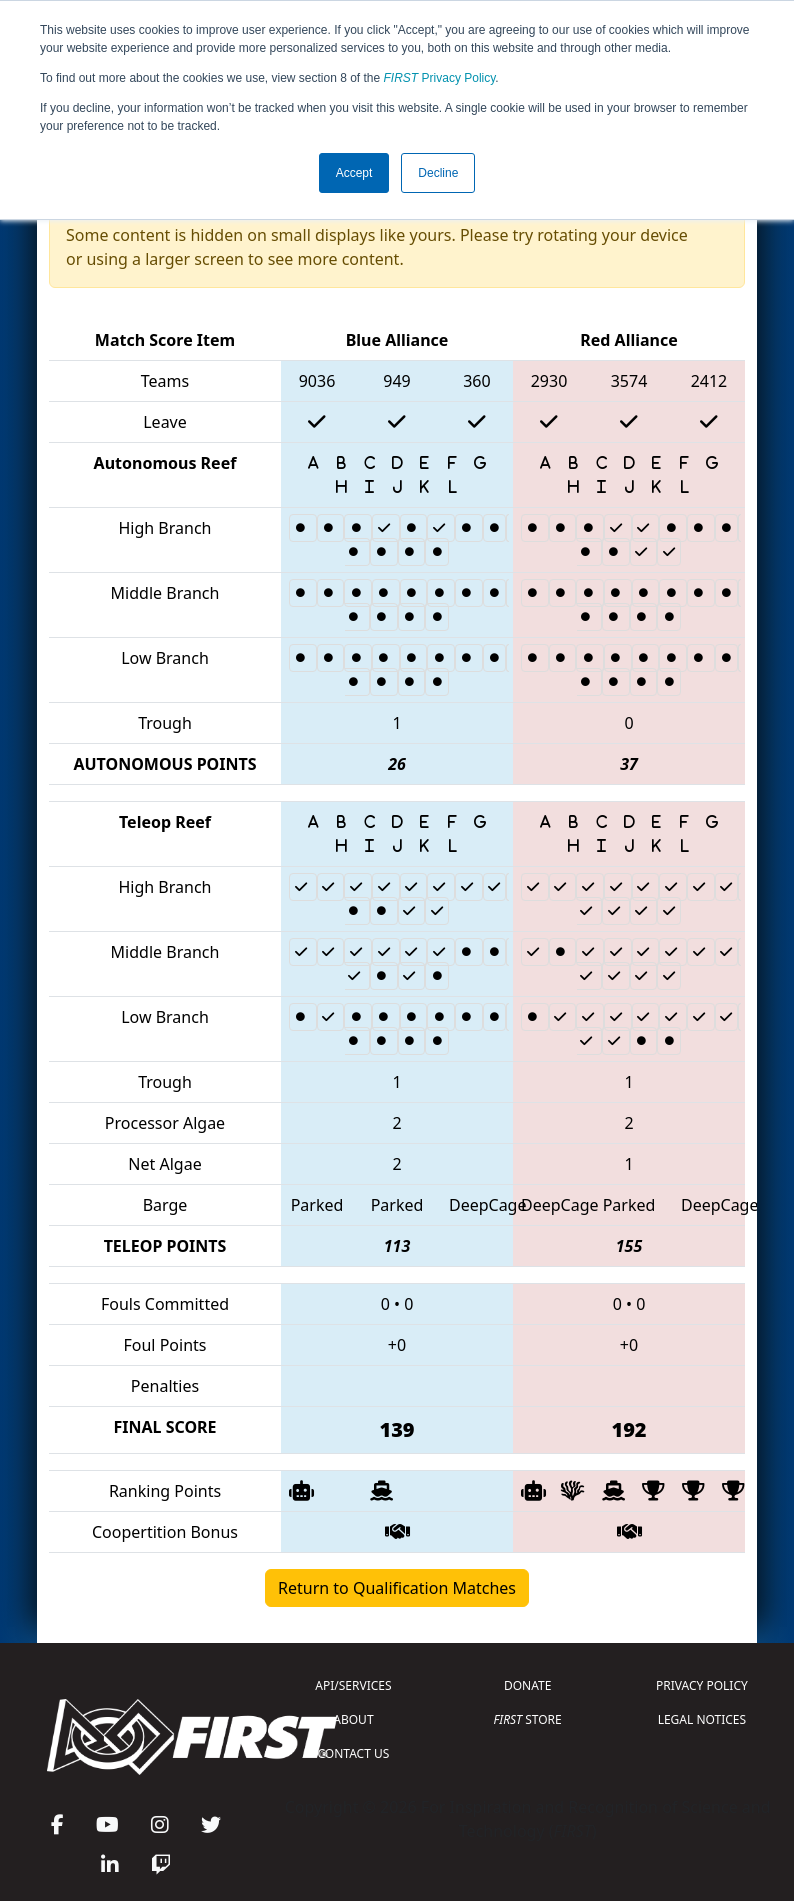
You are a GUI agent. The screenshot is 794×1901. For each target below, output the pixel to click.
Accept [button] (354, 173)
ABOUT (353, 1719)
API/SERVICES (353, 1685)
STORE (528, 1719)
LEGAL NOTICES (702, 1719)
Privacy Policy (440, 78)
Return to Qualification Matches (397, 1588)
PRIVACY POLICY (702, 1685)
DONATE (527, 1685)
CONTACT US (354, 1753)
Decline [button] (438, 173)
